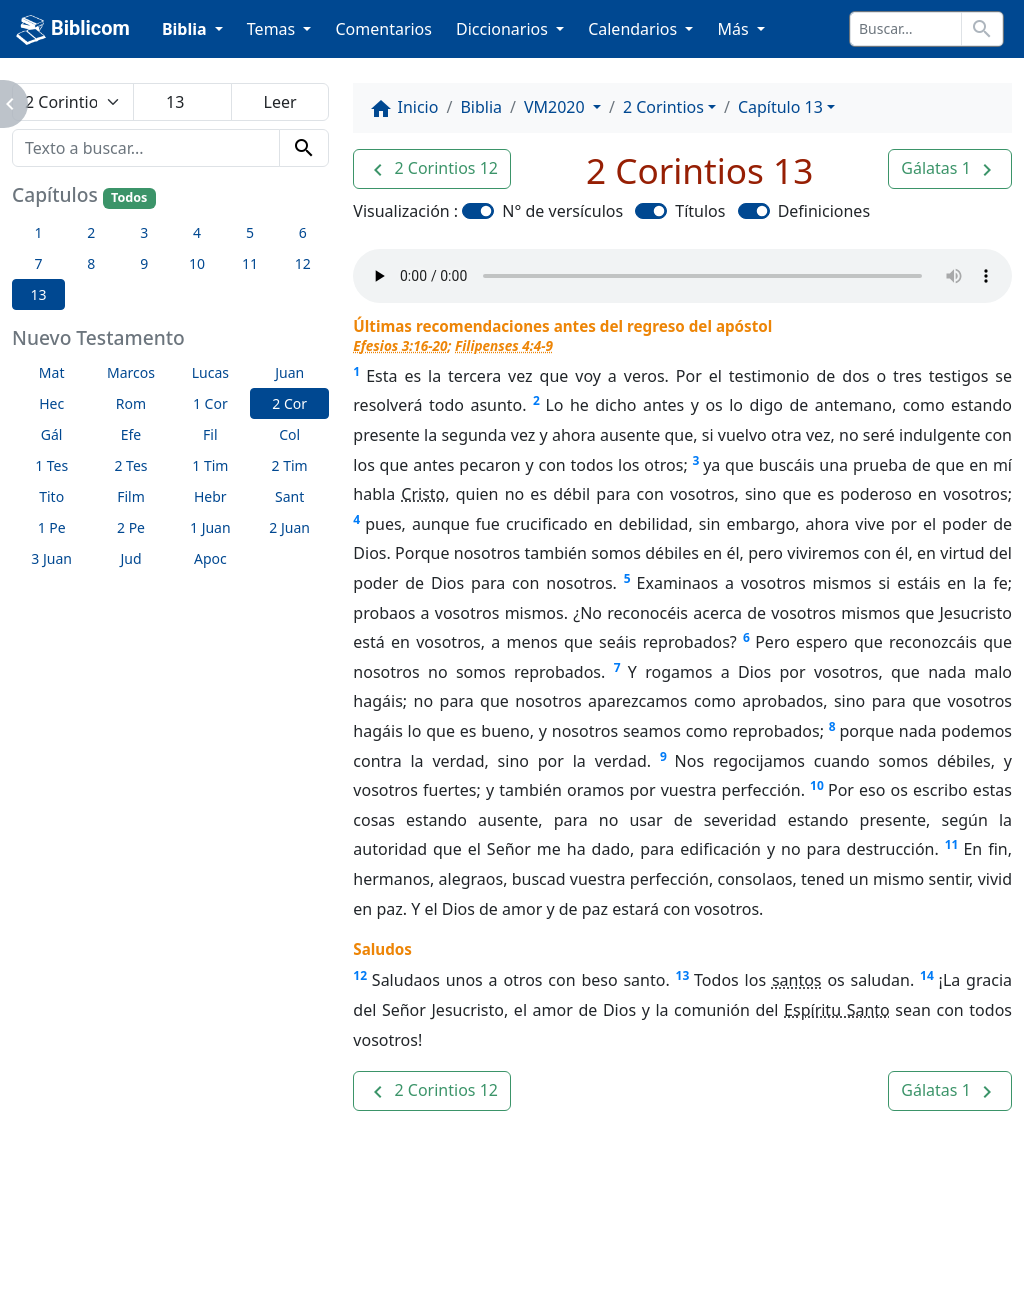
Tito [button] (51, 496)
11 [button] (250, 263)
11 (952, 844)
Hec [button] (51, 403)
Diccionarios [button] (504, 29)
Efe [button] (131, 434)
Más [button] (734, 29)
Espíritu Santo (837, 1010)
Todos (129, 197)
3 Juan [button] (51, 558)
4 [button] (197, 232)
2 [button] (91, 232)
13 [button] (38, 294)
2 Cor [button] (289, 403)
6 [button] (303, 232)
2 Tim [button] (290, 465)
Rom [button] (131, 403)
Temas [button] (273, 29)
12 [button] (303, 263)
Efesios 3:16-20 (400, 345)
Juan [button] (289, 372)
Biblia (481, 107)
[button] (432, 169)
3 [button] (144, 232)
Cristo (423, 494)
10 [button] (197, 263)
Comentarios (383, 29)
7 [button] (38, 263)
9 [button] (144, 263)
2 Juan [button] (289, 527)
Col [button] (289, 434)
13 (683, 975)
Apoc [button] (210, 558)
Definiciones (824, 211)
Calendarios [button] (634, 29)
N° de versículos (562, 211)
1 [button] (38, 232)
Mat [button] (52, 372)
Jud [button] (130, 558)
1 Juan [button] (210, 527)
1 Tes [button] (51, 465)
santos (797, 980)
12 (360, 975)
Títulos (700, 211)
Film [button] (131, 496)
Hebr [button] (210, 496)
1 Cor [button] (210, 403)
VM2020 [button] (556, 107)
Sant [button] (289, 496)
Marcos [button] (131, 372)
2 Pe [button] (131, 527)
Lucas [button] (210, 372)
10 (817, 785)
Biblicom (73, 30)
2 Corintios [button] (663, 107)
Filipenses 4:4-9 (504, 345)
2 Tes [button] (130, 465)
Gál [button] (52, 434)
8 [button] (91, 263)
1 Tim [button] (210, 465)
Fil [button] (210, 434)
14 (927, 975)
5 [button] (250, 232)
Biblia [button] (186, 29)
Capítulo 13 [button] (780, 107)
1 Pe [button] (52, 527)
